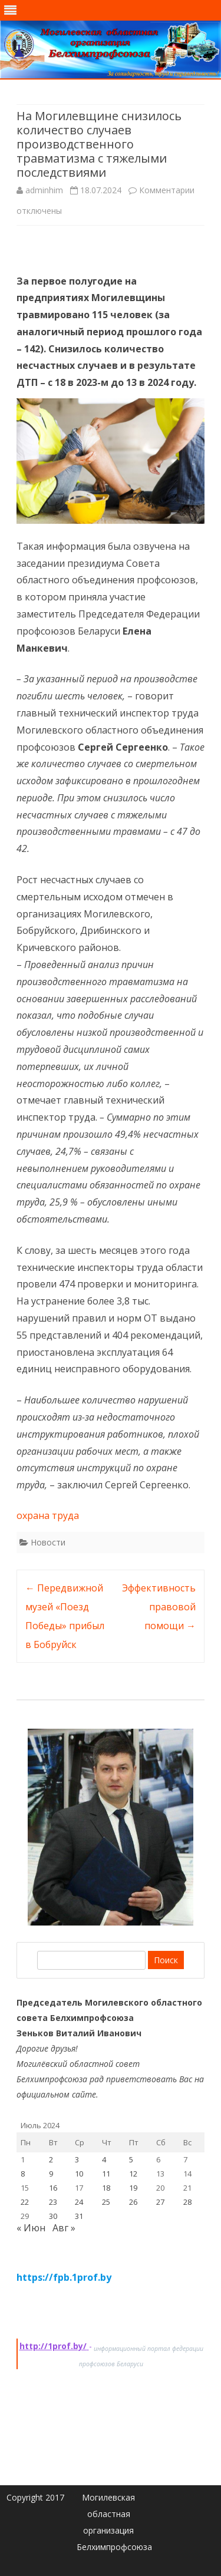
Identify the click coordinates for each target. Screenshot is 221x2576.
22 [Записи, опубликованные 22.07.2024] (25, 2202)
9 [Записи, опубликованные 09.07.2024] (51, 2173)
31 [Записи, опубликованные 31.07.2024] (79, 2216)
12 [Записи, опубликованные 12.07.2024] (133, 2173)
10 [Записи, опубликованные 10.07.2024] (79, 2173)
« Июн (31, 2227)
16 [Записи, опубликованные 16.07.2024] (53, 2187)
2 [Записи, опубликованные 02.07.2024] (51, 2159)
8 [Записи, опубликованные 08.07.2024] (23, 2173)
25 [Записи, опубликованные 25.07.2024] (106, 2202)
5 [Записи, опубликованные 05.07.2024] (131, 2159)
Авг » (63, 2227)
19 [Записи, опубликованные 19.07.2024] (133, 2187)
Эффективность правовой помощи (159, 1606)
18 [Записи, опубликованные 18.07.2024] (106, 2187)
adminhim (44, 190)
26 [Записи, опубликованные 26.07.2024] (133, 2202)
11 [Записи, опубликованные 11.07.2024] (106, 2173)
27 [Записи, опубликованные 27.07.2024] (160, 2202)
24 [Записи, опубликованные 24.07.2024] (79, 2202)
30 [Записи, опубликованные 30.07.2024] (53, 2216)
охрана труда (48, 1515)
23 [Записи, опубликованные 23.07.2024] (53, 2202)
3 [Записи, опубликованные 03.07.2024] (77, 2159)
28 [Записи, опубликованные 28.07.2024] (187, 2202)
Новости (48, 1542)
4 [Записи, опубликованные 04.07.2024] (104, 2159)
